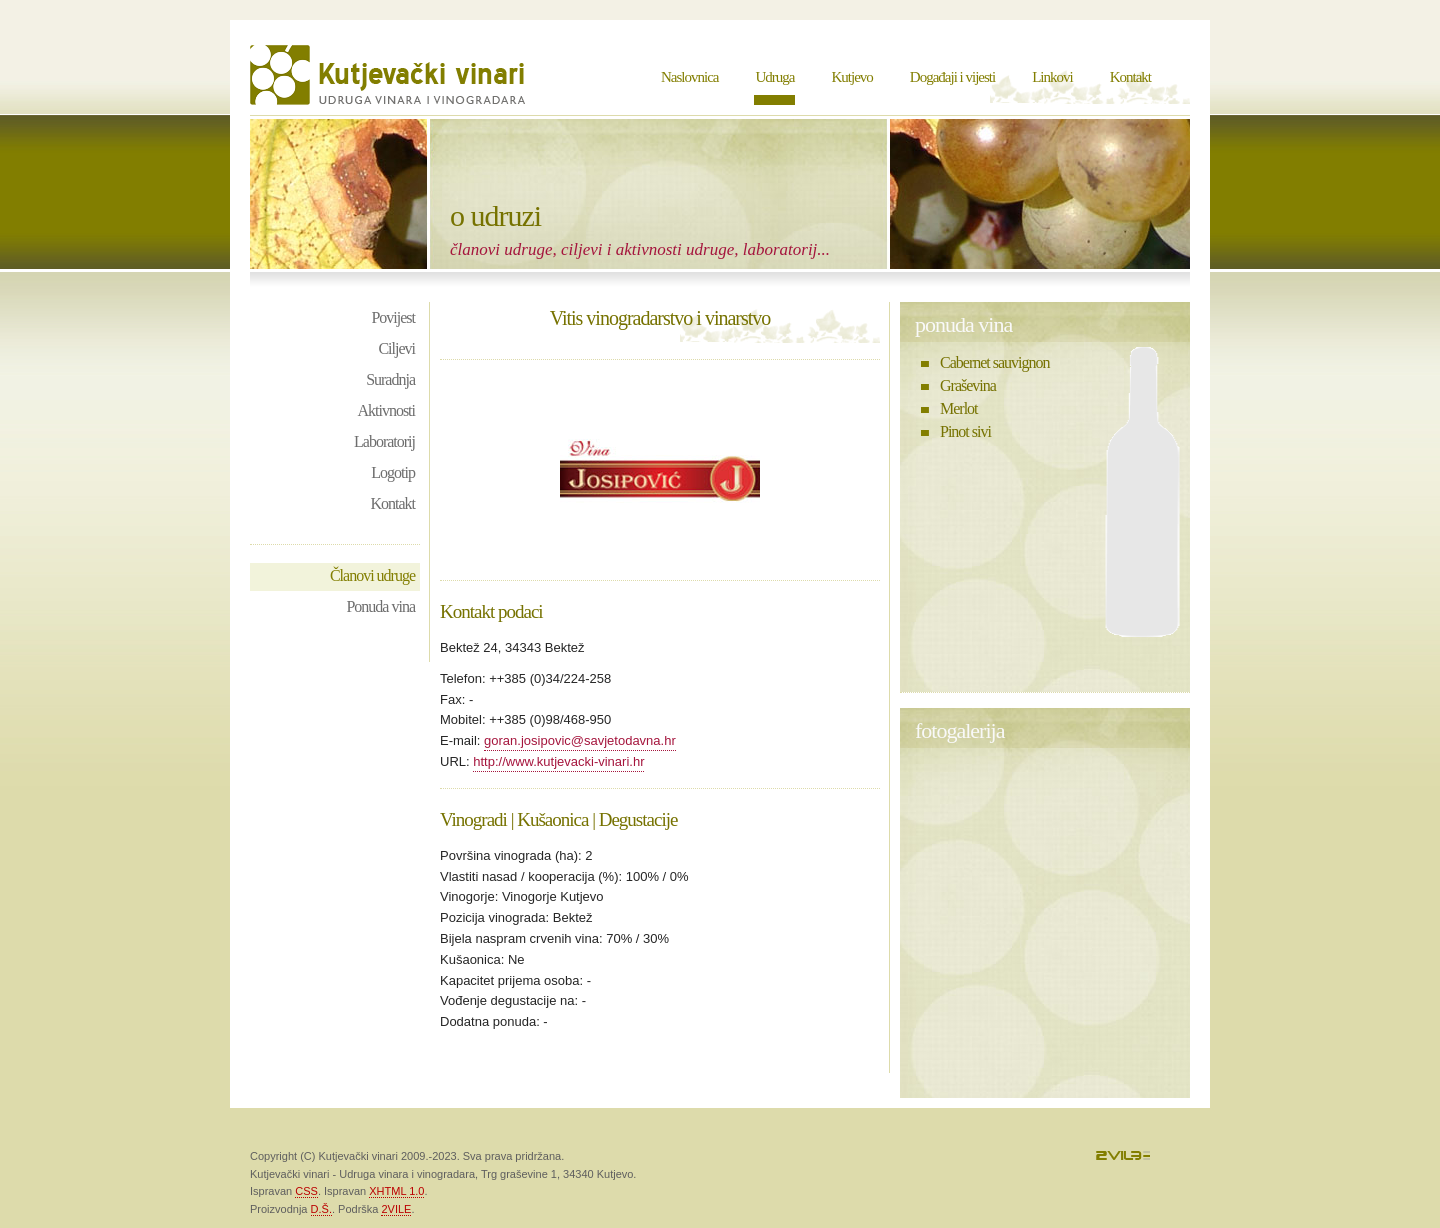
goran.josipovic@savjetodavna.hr (580, 740)
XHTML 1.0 (396, 1191)
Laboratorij (384, 441)
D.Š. (321, 1209)
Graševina (968, 385)
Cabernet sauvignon (995, 362)
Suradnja (390, 379)
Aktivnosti (386, 410)
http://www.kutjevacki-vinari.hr (558, 761)
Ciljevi (396, 348)
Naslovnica (689, 77)
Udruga (774, 77)
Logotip (393, 472)
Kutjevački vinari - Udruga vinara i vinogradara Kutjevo (390, 75)
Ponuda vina (380, 606)
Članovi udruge (372, 575)
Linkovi (1052, 77)
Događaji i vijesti (952, 77)
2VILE (396, 1209)
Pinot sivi (965, 431)
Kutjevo (851, 77)
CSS (306, 1191)
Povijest (393, 317)
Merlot (959, 408)
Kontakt (1130, 77)
